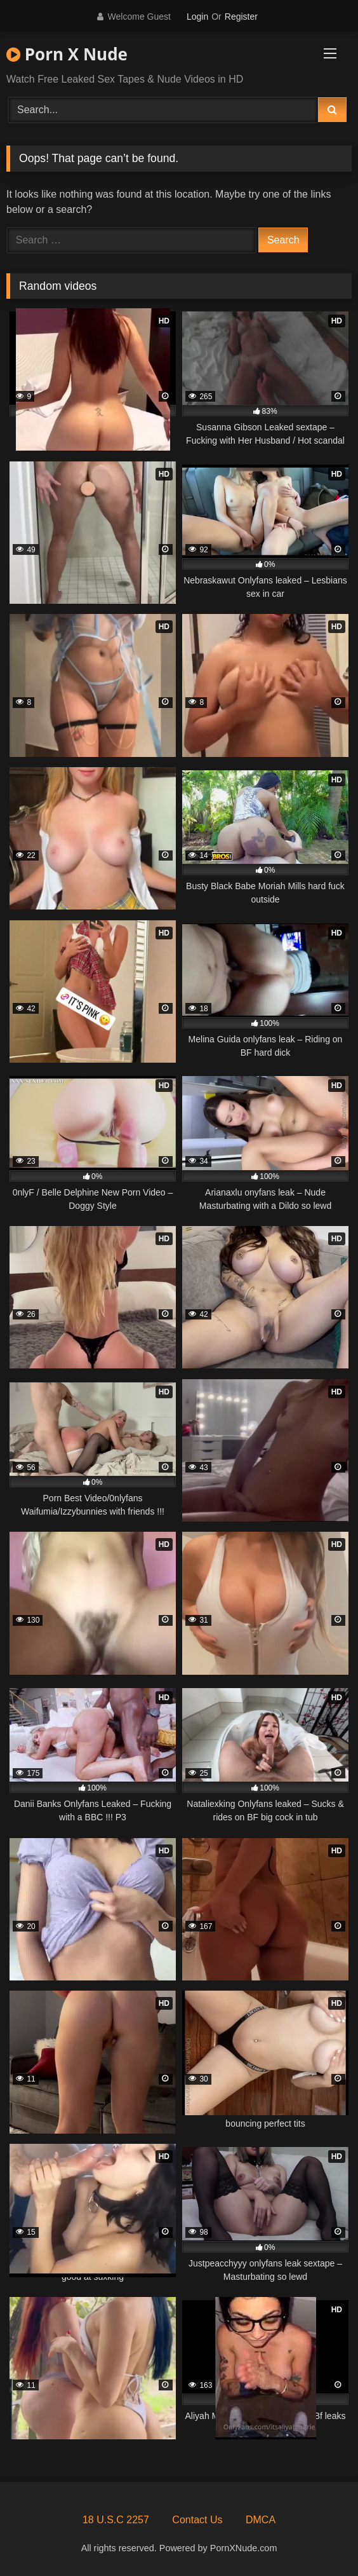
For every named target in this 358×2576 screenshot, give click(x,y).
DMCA (260, 2519)
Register (241, 16)
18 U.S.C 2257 (116, 2519)
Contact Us (197, 2519)
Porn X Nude (67, 54)
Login (197, 16)
